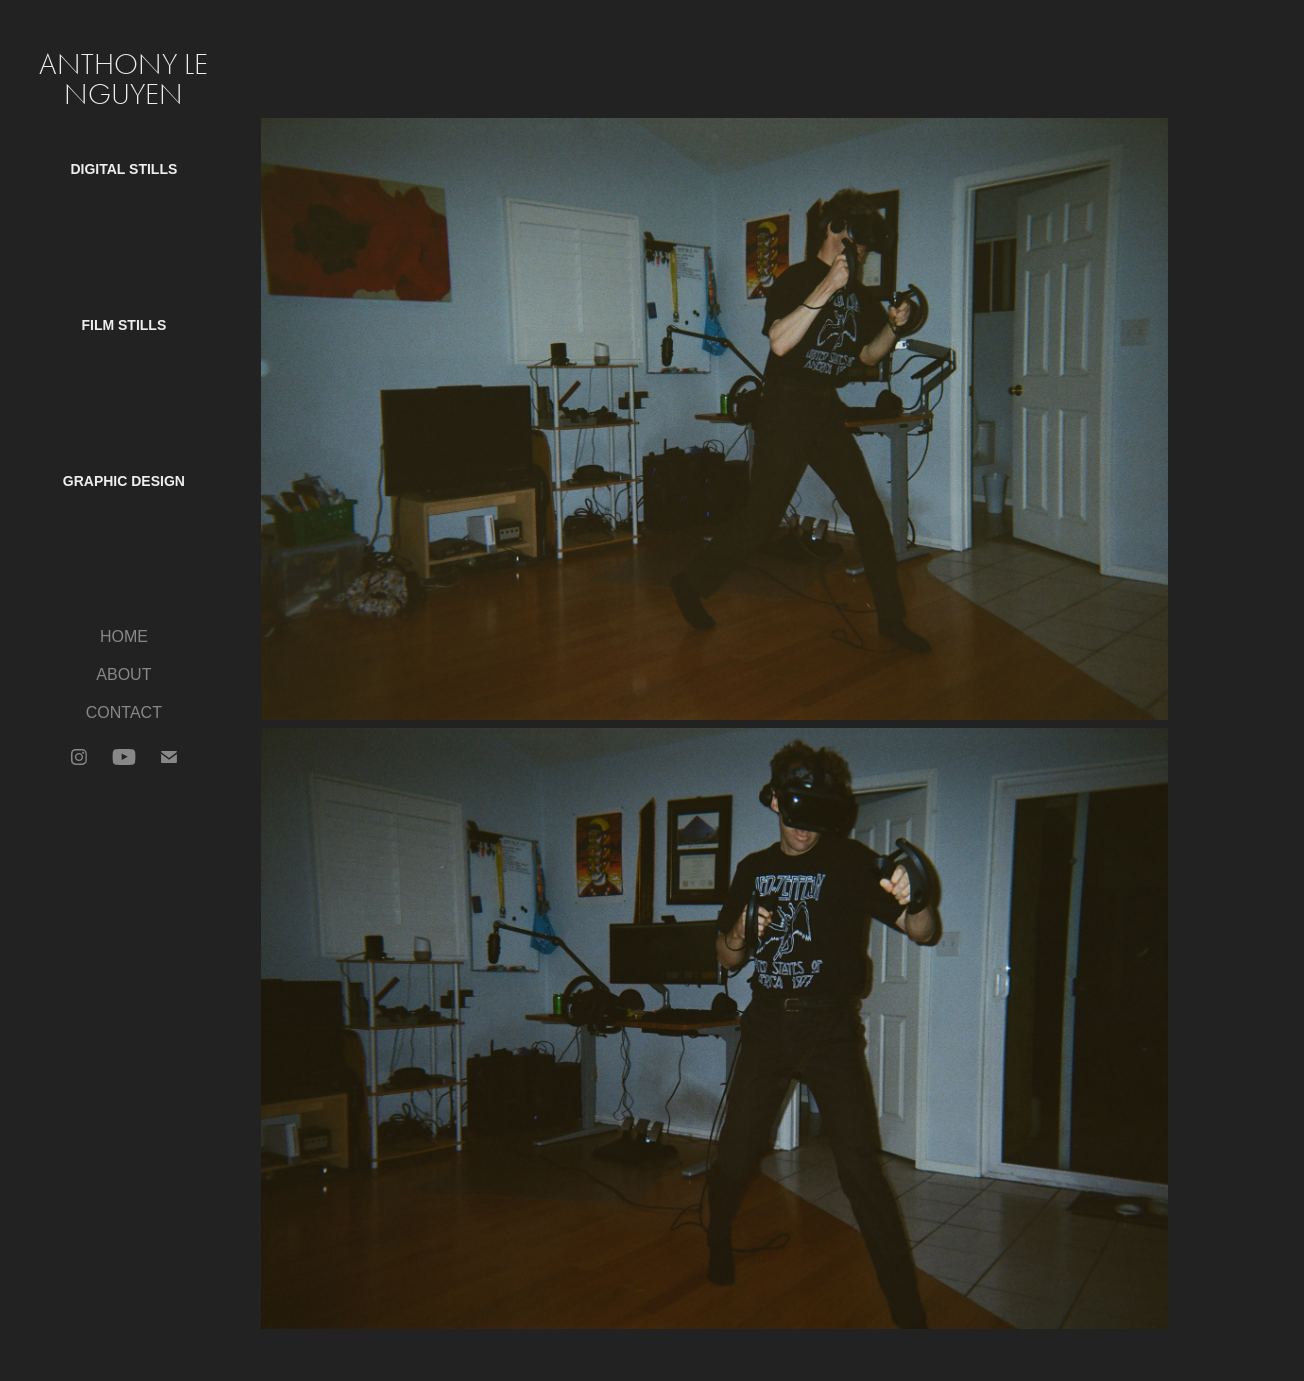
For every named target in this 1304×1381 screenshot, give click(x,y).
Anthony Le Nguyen (127, 79)
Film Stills (123, 325)
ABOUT (123, 674)
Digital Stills (123, 169)
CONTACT (124, 712)
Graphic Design (124, 481)
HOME (124, 636)
